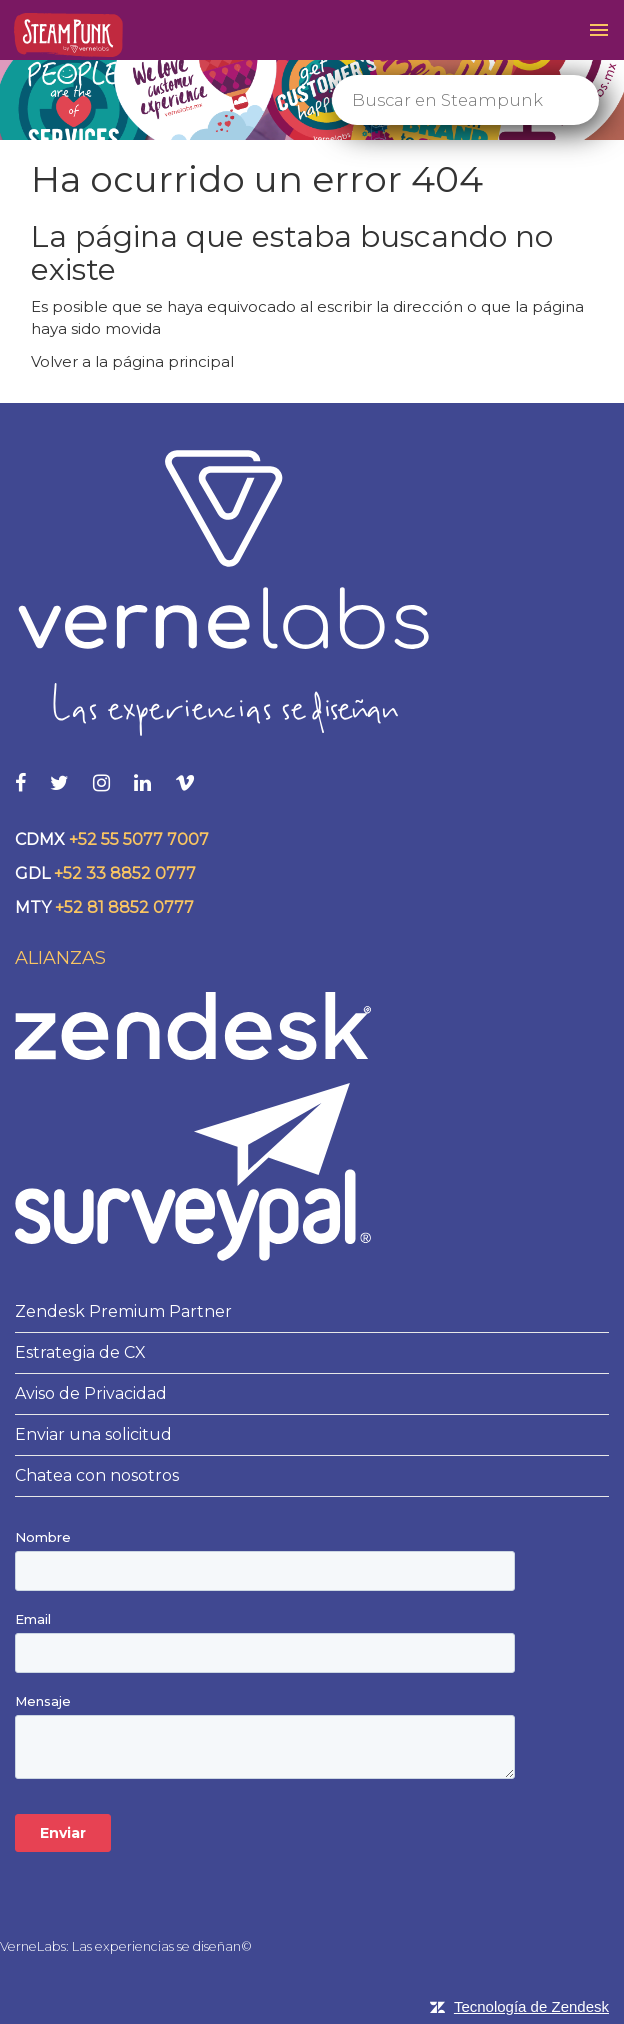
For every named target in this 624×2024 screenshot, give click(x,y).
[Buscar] (465, 100)
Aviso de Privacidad (91, 1393)
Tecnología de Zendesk (531, 2006)
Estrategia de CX (80, 1352)
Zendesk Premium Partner (123, 1311)
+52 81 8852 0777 (124, 907)
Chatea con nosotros (97, 1475)
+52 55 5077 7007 (139, 839)
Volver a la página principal (132, 361)
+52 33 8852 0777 (125, 873)
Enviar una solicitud (93, 1434)
